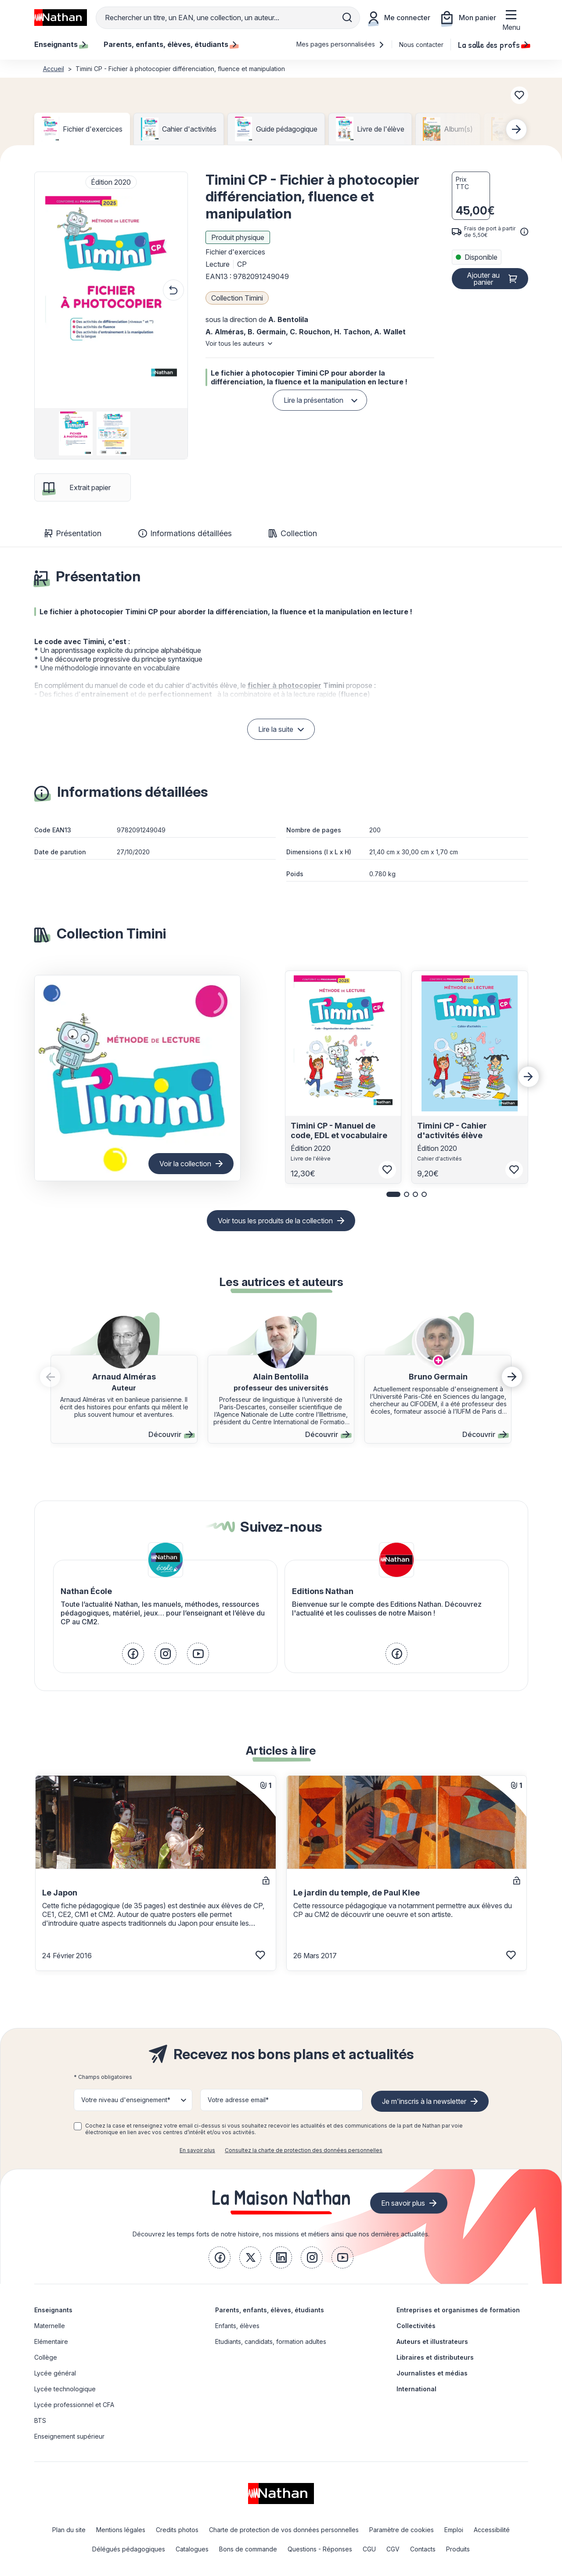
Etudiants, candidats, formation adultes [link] (270, 2341)
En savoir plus (197, 2150)
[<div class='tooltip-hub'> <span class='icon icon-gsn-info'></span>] (524, 232)
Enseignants (53, 2310)
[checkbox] (78, 2126)
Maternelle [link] (49, 2325)
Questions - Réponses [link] (320, 2549)
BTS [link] (40, 2420)
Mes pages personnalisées (340, 44)
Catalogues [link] (192, 2549)
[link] (133, 1654)
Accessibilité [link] (492, 2529)
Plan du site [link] (69, 2529)
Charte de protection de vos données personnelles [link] (284, 2529)
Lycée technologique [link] (65, 2389)
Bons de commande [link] (248, 2549)
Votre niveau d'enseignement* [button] (125, 2099)
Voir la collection (185, 1163)
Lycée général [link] (55, 2373)
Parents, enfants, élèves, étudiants (269, 2310)
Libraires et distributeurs (435, 2357)
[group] (73, 433)
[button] (111, 290)
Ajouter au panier (483, 279)
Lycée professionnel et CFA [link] (74, 2404)
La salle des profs (493, 44)
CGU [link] (369, 2549)
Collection (293, 533)
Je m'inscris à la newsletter (424, 2101)
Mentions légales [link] (120, 2529)
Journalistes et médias (432, 2373)
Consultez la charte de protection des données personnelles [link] (303, 2150)
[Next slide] (516, 129)
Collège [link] (45, 2357)
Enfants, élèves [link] (237, 2325)
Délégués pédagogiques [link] (128, 2549)
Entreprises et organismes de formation (458, 2310)
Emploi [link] (453, 2529)
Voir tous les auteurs (234, 343)
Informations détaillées (185, 533)
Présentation (73, 533)
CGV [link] (393, 2549)
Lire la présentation (313, 400)
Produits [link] (458, 2549)
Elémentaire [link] (51, 2341)
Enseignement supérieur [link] (69, 2436)
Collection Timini (237, 298)
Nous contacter (421, 44)
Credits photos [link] (177, 2529)
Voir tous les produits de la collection (275, 1220)
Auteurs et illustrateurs (432, 2341)
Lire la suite (275, 729)
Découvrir (170, 1434)
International (416, 2389)
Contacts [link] (423, 2549)
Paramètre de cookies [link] (401, 2529)
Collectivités (416, 2325)
